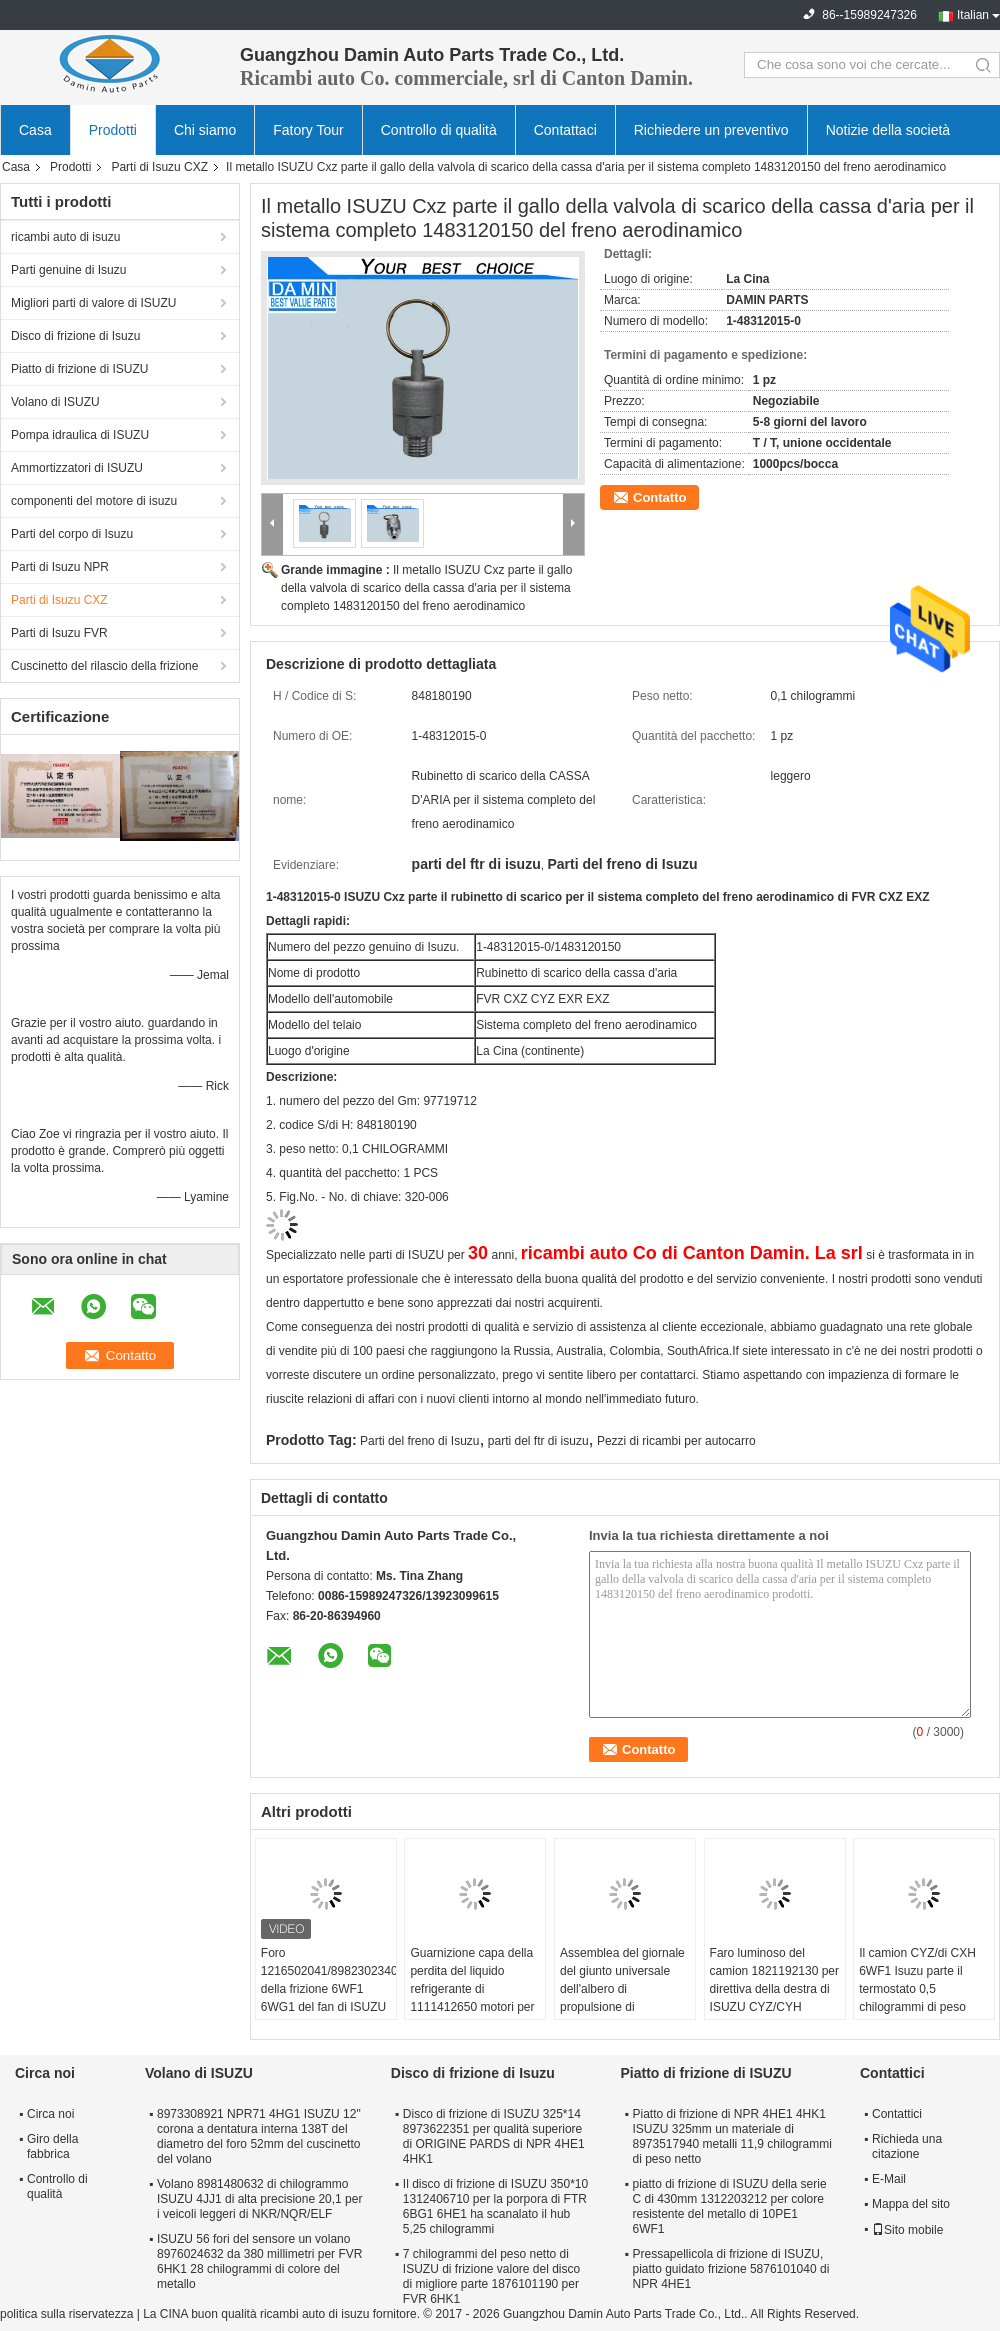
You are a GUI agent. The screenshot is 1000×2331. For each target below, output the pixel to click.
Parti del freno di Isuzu (419, 1441)
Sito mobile (907, 2230)
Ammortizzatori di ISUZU (77, 468)
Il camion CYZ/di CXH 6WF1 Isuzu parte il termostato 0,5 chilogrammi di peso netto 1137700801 (917, 1989)
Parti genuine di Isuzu (68, 270)
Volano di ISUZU (55, 402)
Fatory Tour (308, 130)
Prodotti (113, 130)
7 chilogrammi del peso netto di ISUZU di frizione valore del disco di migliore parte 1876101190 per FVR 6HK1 (491, 2276)
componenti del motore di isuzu (94, 501)
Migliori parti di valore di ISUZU (93, 303)
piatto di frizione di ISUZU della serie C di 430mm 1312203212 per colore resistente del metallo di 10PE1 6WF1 (729, 2206)
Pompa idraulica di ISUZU (80, 435)
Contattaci (565, 130)
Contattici (897, 2114)
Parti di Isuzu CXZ (159, 167)
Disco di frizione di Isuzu (75, 336)
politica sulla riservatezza (66, 2314)
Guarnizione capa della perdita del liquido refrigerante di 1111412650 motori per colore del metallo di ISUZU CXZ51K (472, 1998)
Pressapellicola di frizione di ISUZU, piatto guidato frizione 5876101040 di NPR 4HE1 (730, 2269)
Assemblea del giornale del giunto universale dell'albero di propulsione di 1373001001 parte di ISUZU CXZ (622, 1998)
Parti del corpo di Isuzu (72, 534)
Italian (973, 15)
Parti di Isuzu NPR (60, 567)
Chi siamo (205, 130)
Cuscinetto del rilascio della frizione (104, 666)
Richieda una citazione (907, 2146)
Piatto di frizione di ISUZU (79, 369)
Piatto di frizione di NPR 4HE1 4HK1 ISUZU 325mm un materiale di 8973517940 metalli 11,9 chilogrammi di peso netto (731, 2136)
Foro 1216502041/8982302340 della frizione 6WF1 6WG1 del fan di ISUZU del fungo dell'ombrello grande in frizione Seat (328, 1998)
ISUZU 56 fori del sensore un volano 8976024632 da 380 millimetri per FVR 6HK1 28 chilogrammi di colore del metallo (259, 2261)
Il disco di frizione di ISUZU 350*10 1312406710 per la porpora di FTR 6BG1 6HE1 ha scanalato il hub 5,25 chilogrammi (495, 2206)
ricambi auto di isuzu (65, 237)
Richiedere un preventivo (711, 130)
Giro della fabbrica (52, 2146)
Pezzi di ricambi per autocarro (676, 1441)
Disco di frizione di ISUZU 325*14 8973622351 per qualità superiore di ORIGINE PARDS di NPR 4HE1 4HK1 (494, 2136)
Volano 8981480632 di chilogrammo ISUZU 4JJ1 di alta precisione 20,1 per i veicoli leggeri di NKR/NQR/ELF (259, 2199)
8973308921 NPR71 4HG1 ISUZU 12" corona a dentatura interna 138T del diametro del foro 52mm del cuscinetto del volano (259, 2136)
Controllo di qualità (439, 130)
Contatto (659, 497)
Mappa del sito (911, 2204)
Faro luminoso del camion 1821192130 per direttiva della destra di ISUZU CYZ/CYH (774, 1980)
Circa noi (50, 2114)
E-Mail (889, 2179)
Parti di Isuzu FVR (59, 633)
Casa (35, 130)
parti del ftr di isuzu (538, 1441)
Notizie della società (888, 130)
